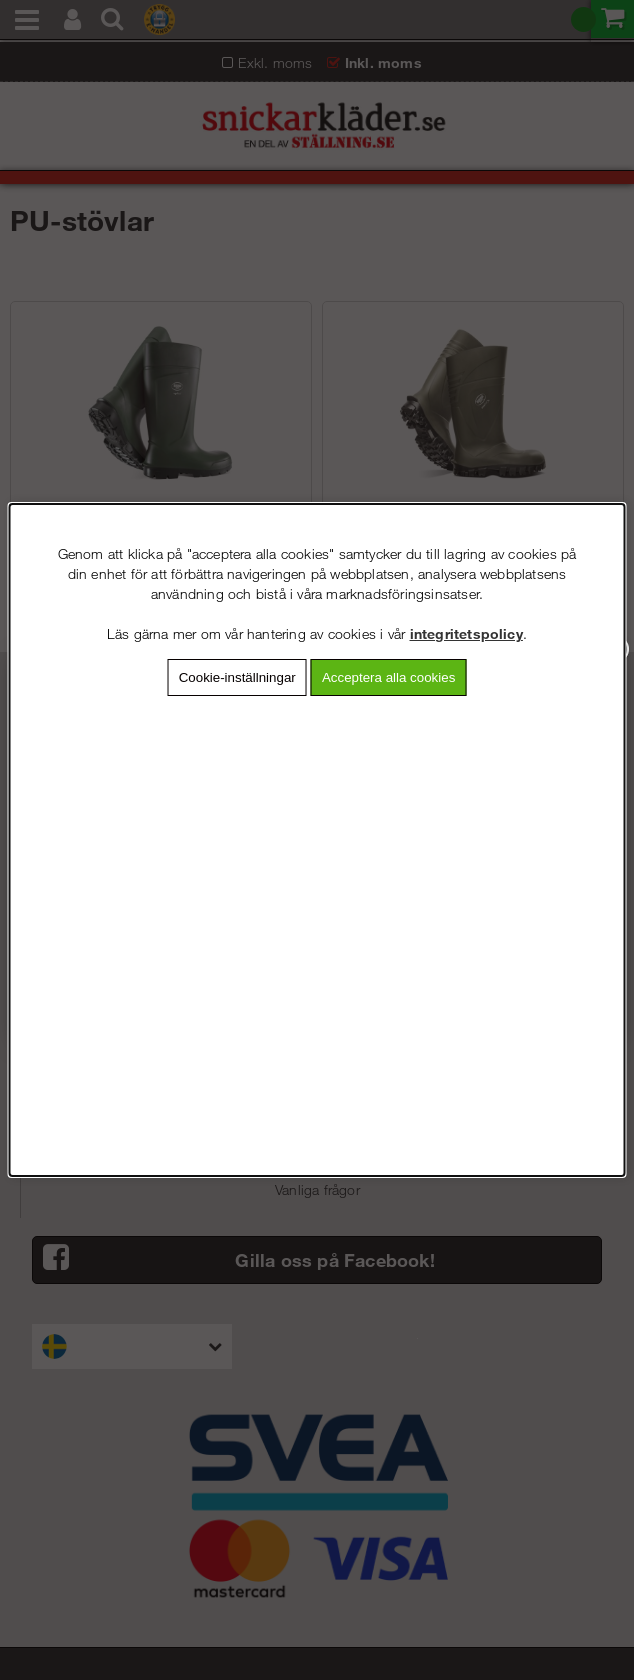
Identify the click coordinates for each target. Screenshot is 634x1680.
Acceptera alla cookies (388, 677)
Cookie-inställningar (237, 677)
